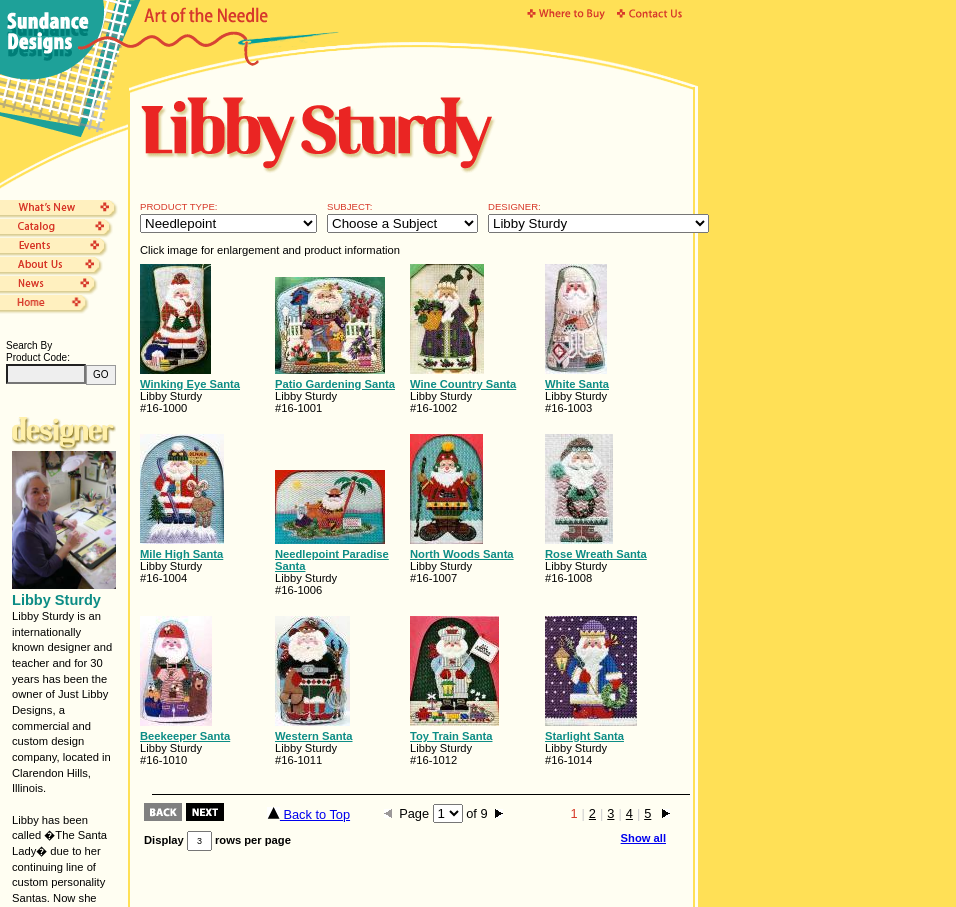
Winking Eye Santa (190, 384)
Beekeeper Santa (185, 736)
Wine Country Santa (463, 384)
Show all (643, 838)
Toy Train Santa (451, 736)
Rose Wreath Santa (596, 554)
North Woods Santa (462, 554)
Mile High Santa (181, 554)
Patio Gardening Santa (335, 384)
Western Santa (314, 736)
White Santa (577, 384)
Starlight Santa (584, 736)
